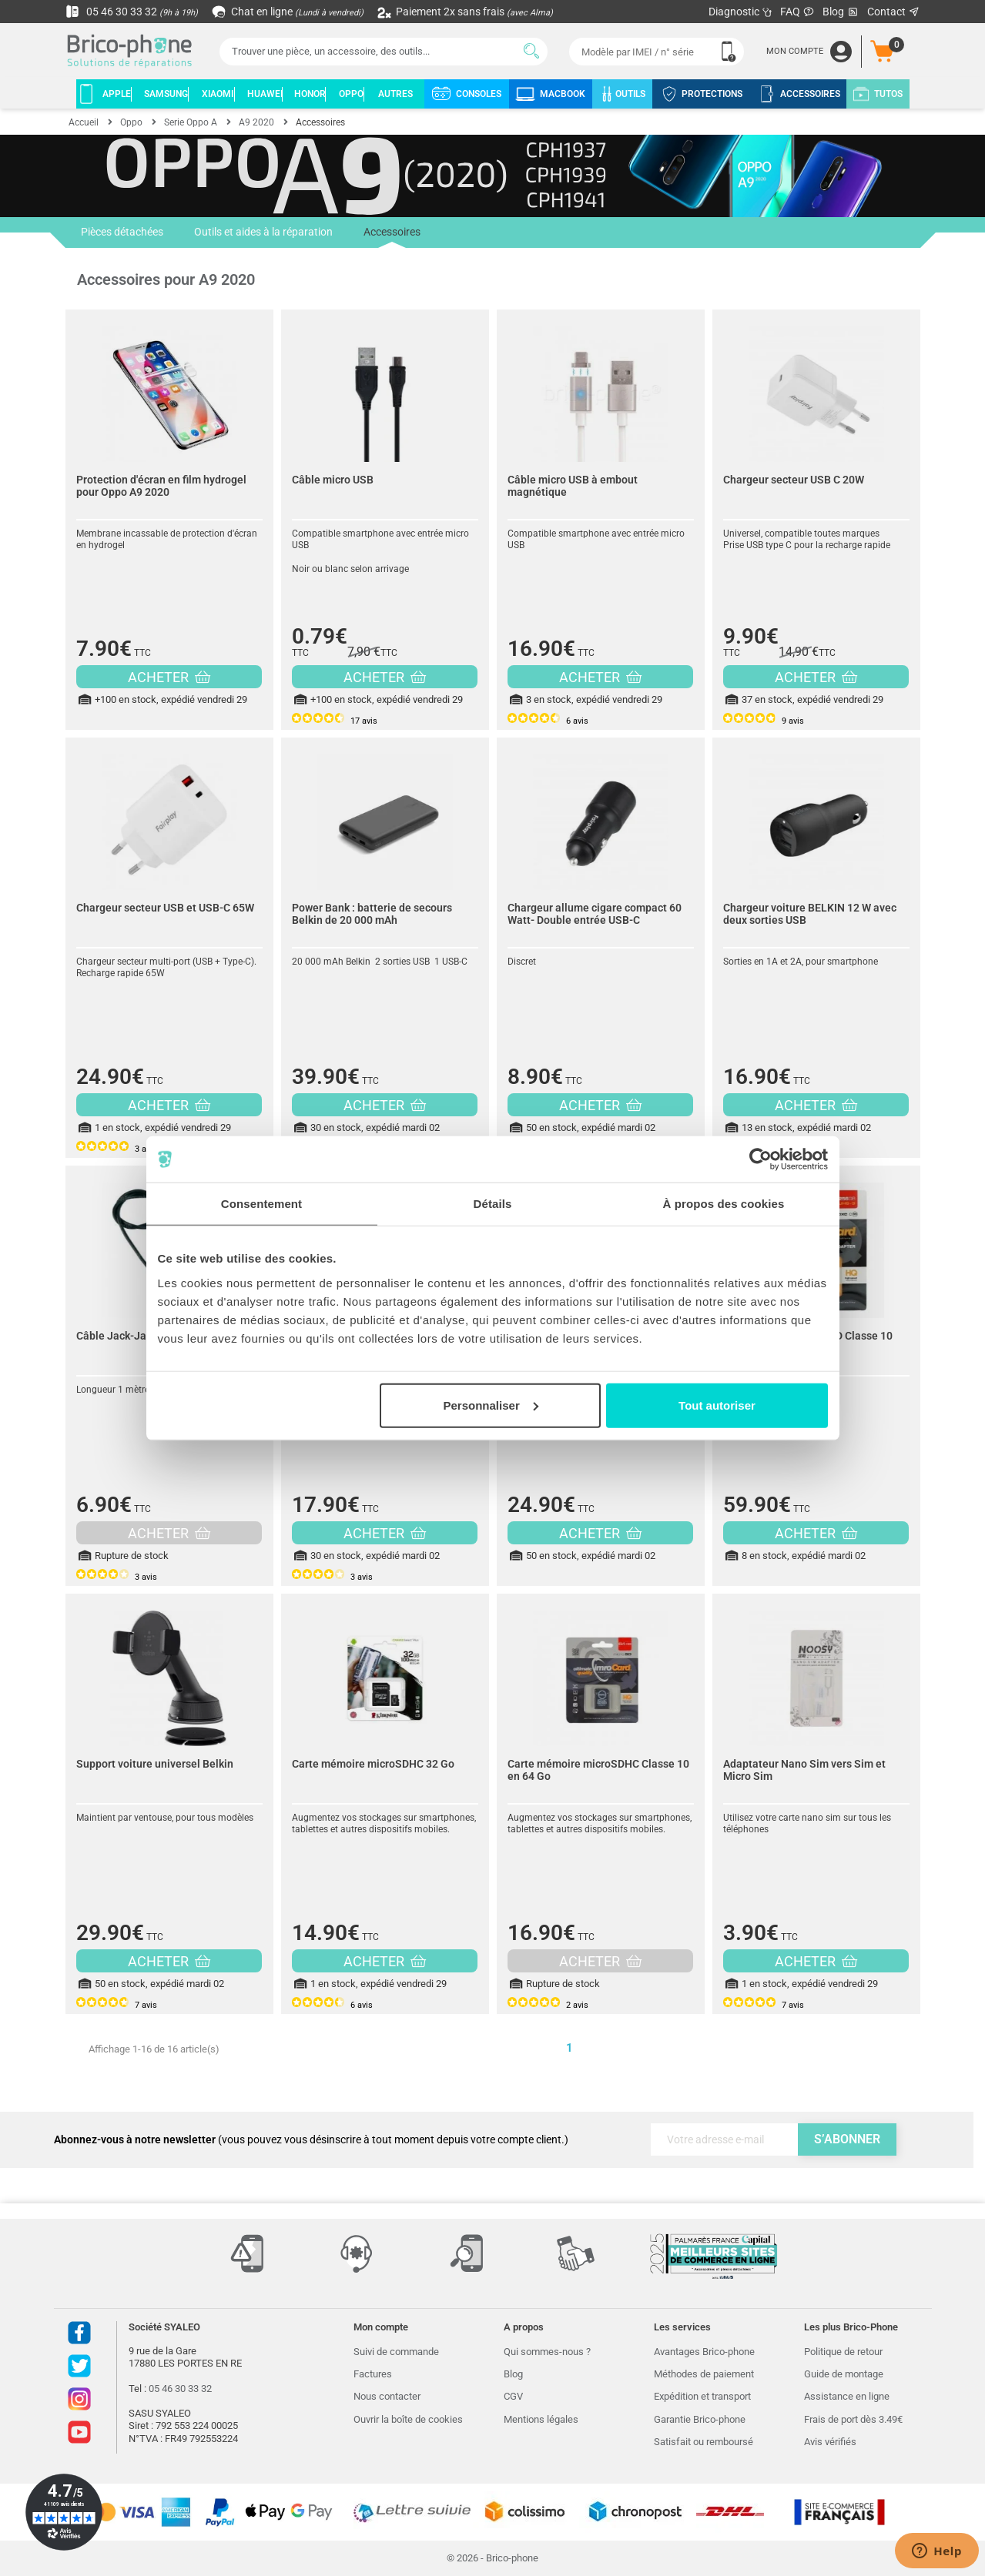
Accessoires (392, 237)
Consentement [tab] (261, 1203)
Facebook (79, 2332)
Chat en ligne (288, 11)
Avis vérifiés (830, 2441)
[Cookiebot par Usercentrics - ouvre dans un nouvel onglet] (760, 1159)
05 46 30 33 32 (131, 11)
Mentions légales (541, 2419)
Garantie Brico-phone (699, 2419)
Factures (372, 2374)
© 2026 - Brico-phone (492, 2558)
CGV (513, 2396)
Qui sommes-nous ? (547, 2351)
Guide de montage (843, 2374)
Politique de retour (843, 2351)
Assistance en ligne (847, 2396)
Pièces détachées (122, 232)
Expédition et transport (702, 2396)
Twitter (79, 2365)
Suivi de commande (396, 2351)
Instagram (79, 2398)
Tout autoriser (717, 1404)
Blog (841, 11)
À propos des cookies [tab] (724, 1203)
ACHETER (169, 677)
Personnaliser (491, 1404)
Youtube (79, 2432)
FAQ (797, 11)
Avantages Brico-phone (704, 2351)
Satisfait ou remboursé (703, 2441)
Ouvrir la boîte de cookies (408, 2419)
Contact (893, 11)
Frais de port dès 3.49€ (853, 2419)
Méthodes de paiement (704, 2374)
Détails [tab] (493, 1203)
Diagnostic (740, 11)
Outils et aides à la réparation (263, 232)
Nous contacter (386, 2396)
